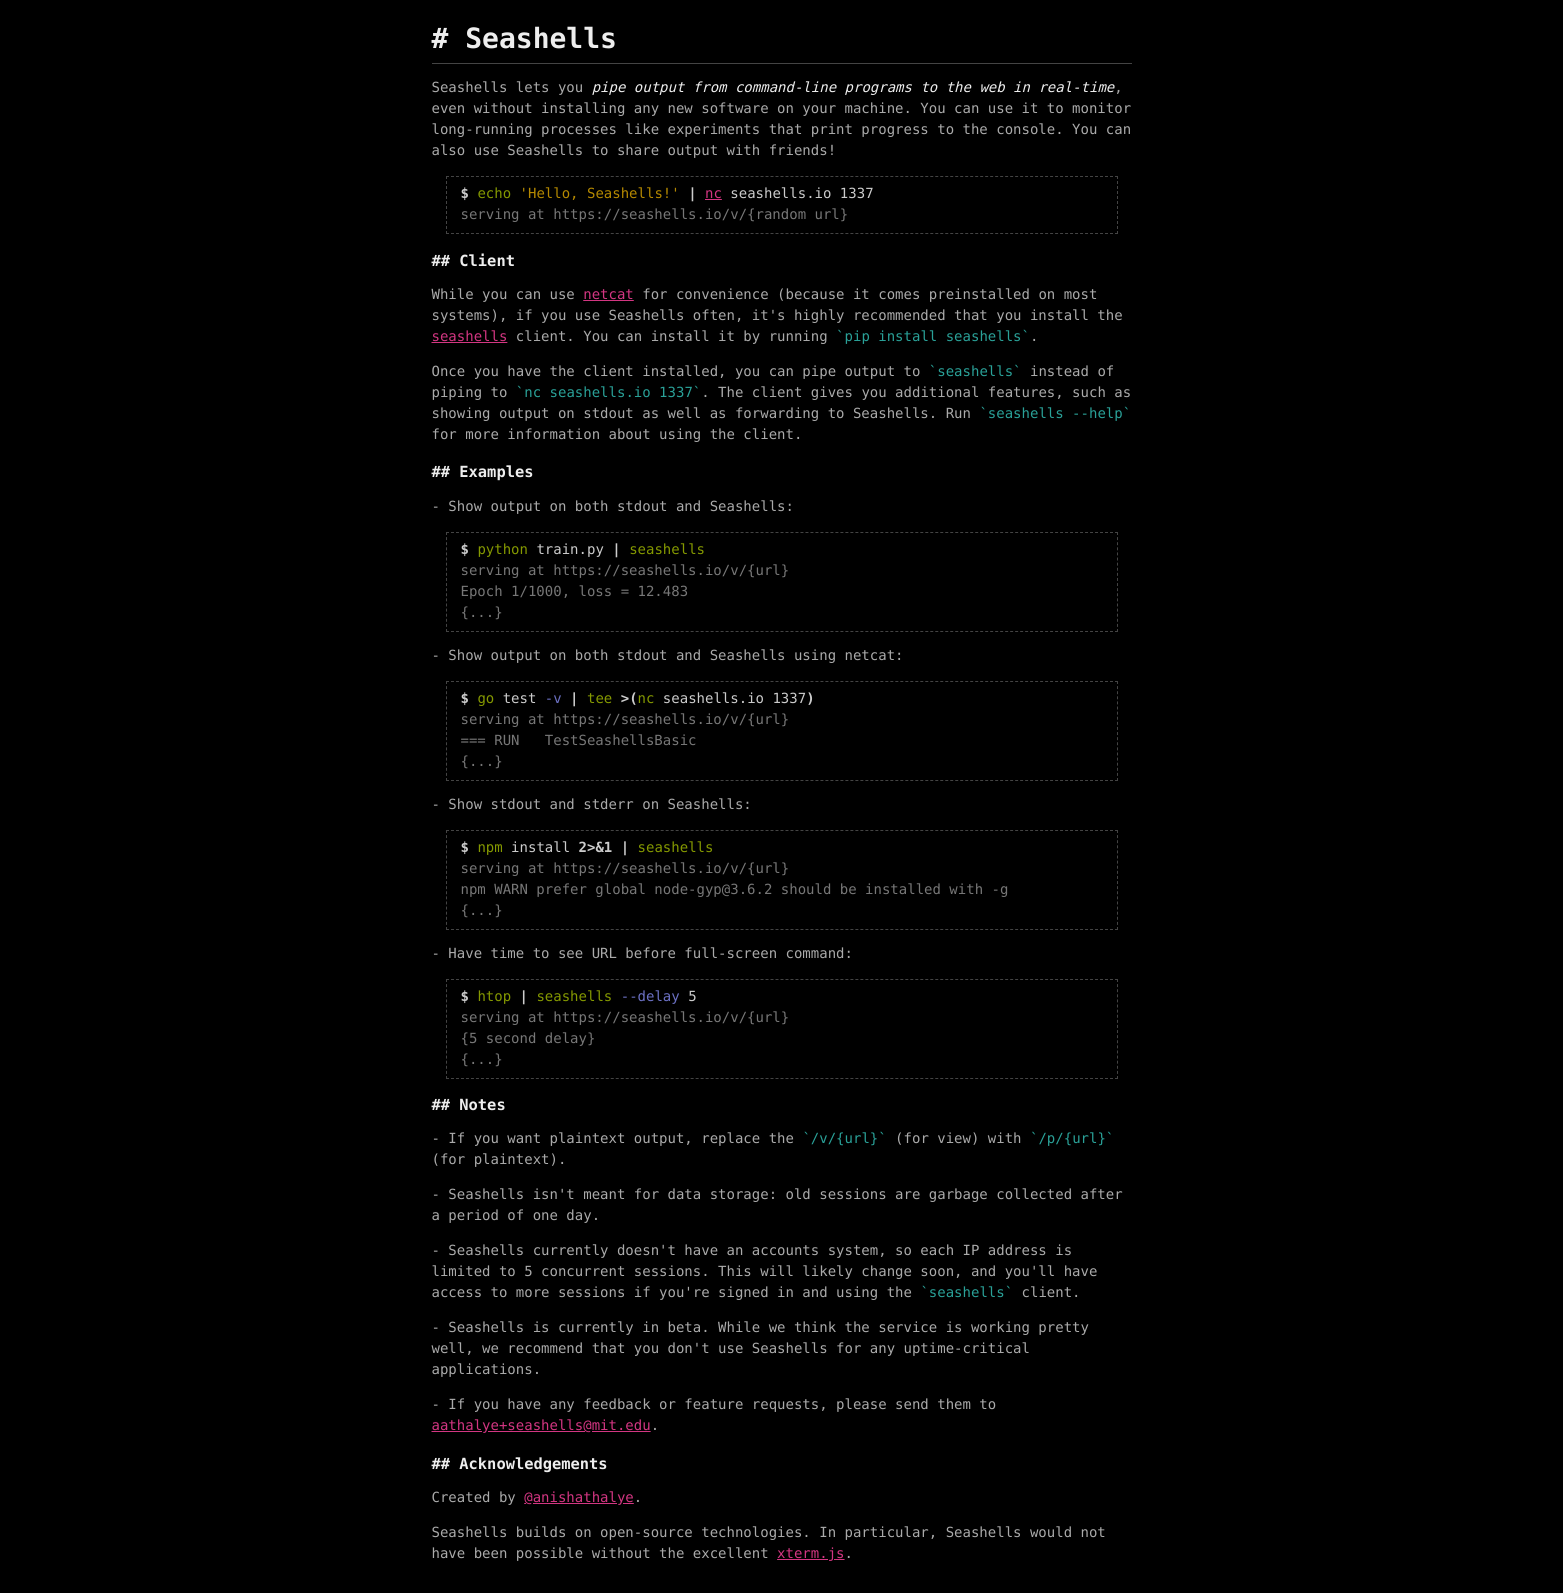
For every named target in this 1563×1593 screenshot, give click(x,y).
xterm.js (810, 1554)
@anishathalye (579, 1498)
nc (713, 194)
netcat (608, 295)
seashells (470, 337)
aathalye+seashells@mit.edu (541, 1426)
